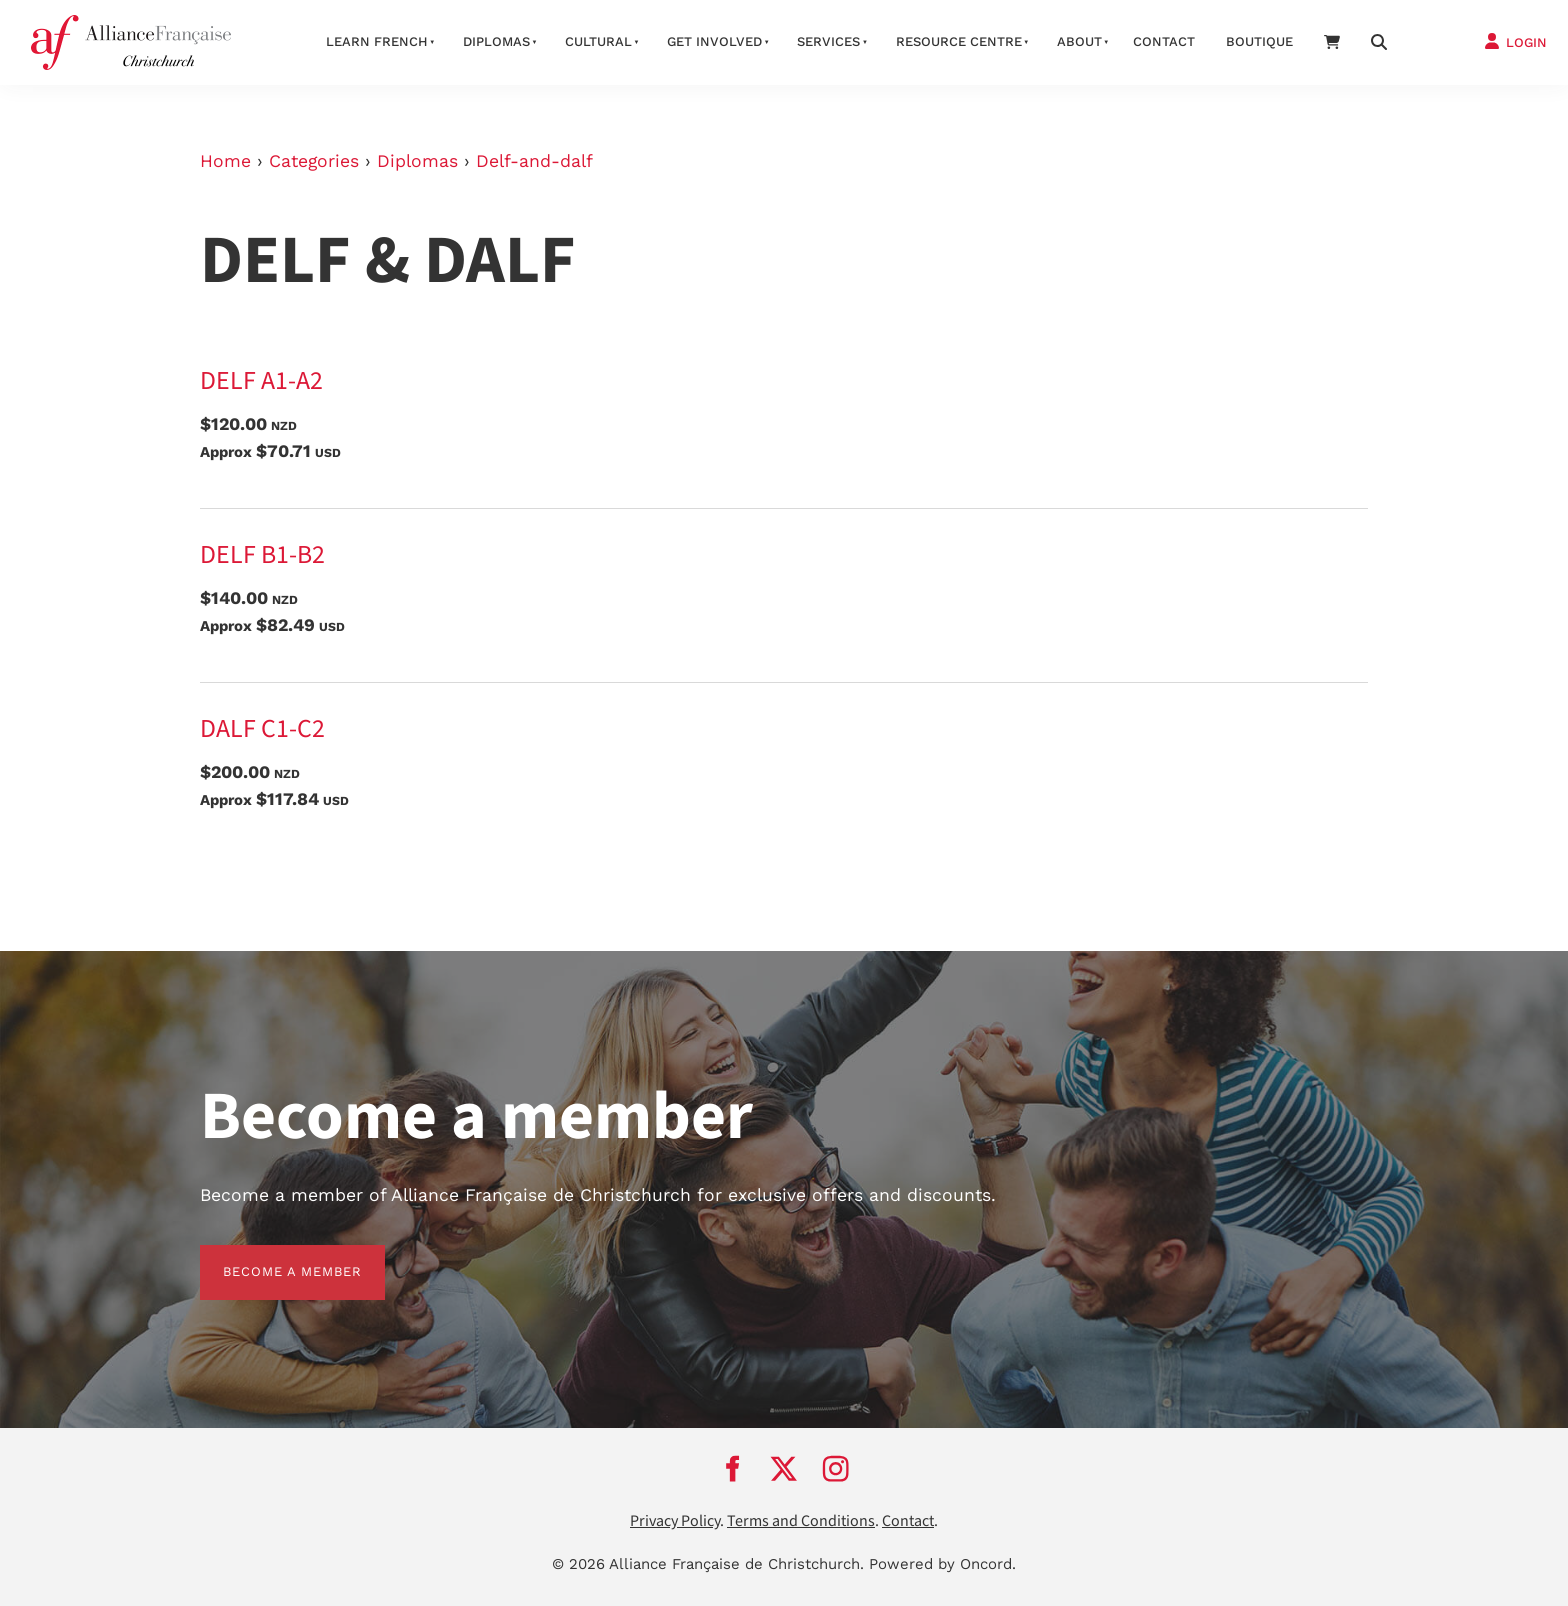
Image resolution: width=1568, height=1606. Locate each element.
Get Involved (714, 41)
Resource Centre (959, 41)
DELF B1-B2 (262, 555)
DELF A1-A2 (261, 381)
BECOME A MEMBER (269, 1256)
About (1079, 41)
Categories (314, 161)
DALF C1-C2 (262, 729)
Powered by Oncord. (942, 1564)
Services (828, 41)
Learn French (377, 41)
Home (225, 161)
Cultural (598, 41)
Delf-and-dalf (534, 161)
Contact (1164, 41)
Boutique (1259, 41)
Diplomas (496, 41)
